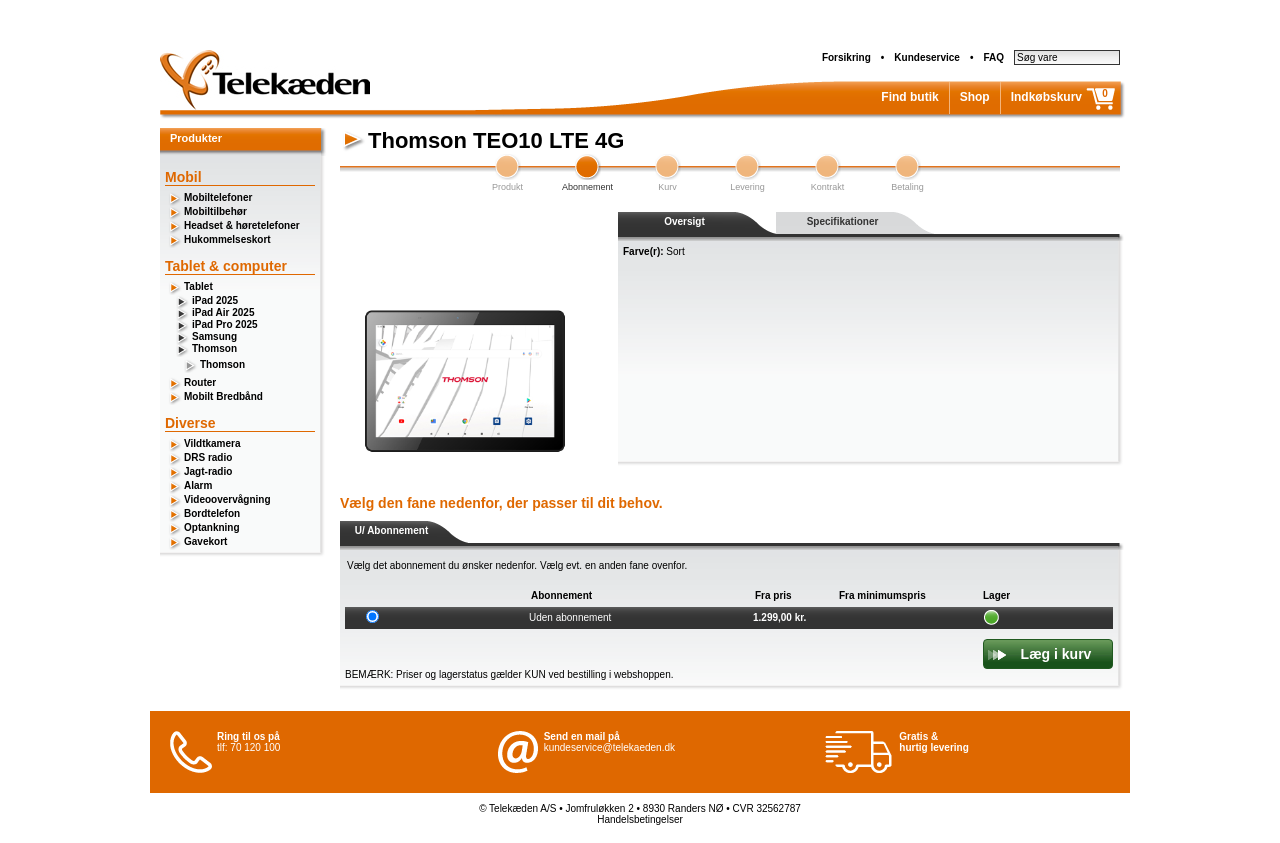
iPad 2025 (215, 300)
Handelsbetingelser (640, 819)
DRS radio (208, 457)
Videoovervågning (227, 499)
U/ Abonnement (392, 530)
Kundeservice (927, 57)
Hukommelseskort (227, 239)
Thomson (214, 348)
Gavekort (205, 541)
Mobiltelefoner (218, 197)
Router (200, 382)
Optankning (212, 527)
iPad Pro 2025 (225, 324)
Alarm (198, 485)
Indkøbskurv (1046, 97)
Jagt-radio (208, 471)
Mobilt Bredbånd (223, 396)
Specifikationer (843, 221)
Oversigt (684, 221)
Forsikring (846, 57)
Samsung (214, 336)
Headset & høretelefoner (242, 225)
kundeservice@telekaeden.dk (609, 747)
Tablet (198, 286)
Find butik (909, 97)
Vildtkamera (212, 443)
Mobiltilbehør (215, 211)
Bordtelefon (212, 513)
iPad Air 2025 (223, 312)
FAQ (993, 57)
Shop (975, 97)
